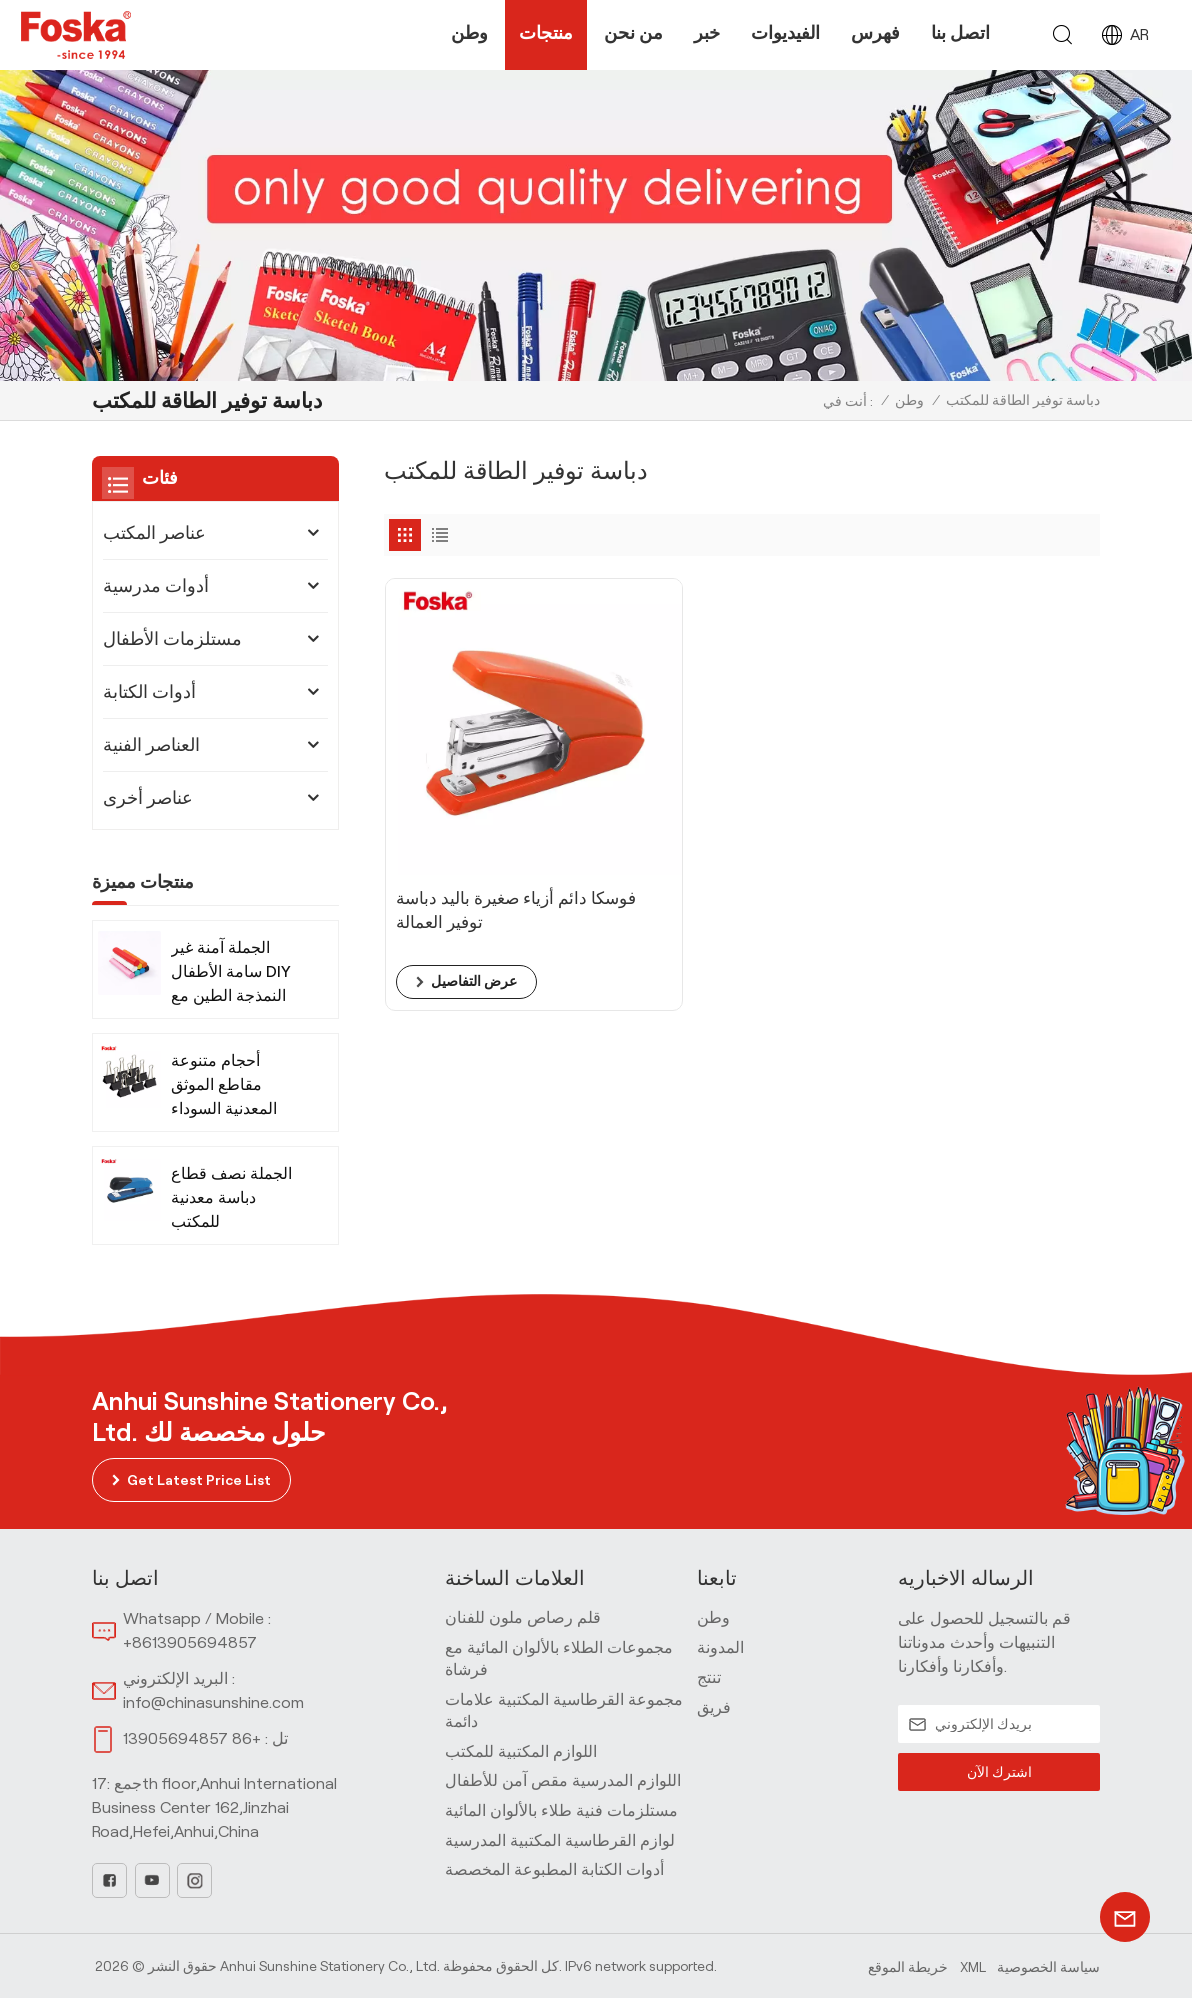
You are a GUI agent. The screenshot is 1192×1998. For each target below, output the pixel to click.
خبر (707, 33)
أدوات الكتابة (149, 692)
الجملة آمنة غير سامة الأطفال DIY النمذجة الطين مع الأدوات (231, 973)
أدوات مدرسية (156, 586)
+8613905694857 (190, 1642)
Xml (973, 1965)
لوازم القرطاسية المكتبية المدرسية (560, 1839)
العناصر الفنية (151, 745)
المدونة (720, 1647)
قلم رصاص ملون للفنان (523, 1617)
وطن (469, 33)
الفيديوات (785, 33)
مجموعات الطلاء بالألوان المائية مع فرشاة (559, 1658)
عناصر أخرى (148, 798)
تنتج (709, 1677)
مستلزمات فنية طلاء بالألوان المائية (561, 1810)
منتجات (546, 33)
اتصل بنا (960, 33)
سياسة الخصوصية (1048, 1965)
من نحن (633, 33)
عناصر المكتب (154, 533)
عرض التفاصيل (472, 912)
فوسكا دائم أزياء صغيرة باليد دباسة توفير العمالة (497, 840)
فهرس (875, 33)
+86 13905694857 (192, 1738)
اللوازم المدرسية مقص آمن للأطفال (563, 1780)
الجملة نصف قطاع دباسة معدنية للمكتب (231, 1197)
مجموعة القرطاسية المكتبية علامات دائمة (564, 1710)
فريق (714, 1706)
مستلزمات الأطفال (172, 639)
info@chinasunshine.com (213, 1701)
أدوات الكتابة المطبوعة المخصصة (554, 1869)
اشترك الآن (999, 1771)
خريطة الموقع (908, 1965)
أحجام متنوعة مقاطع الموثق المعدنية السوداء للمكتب (224, 1086)
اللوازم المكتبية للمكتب (521, 1750)
